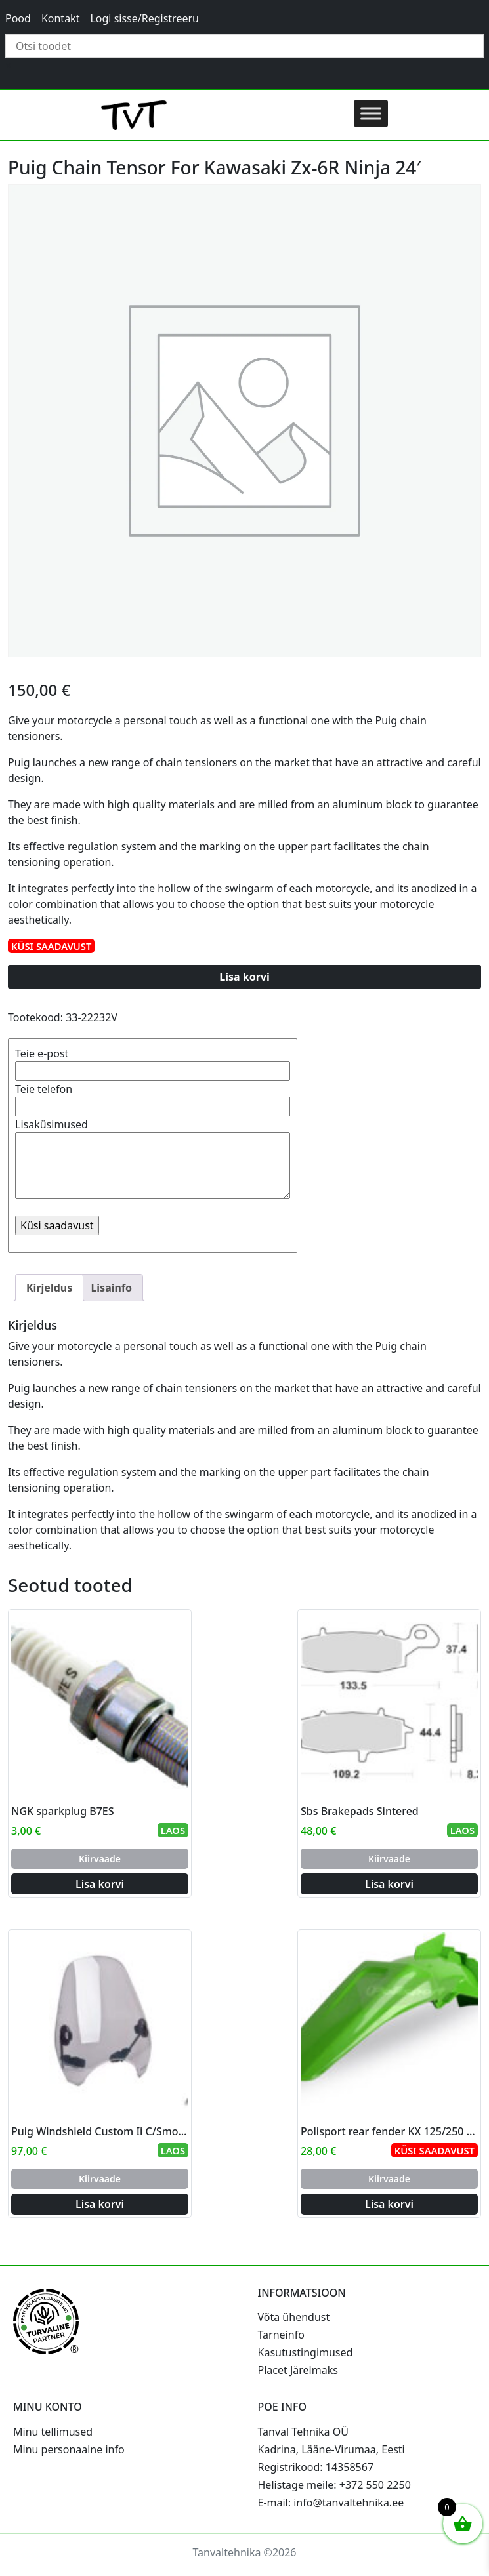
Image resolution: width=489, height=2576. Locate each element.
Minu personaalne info (69, 2449)
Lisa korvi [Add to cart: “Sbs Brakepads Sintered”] (389, 1884)
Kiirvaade (100, 1858)
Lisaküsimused (152, 1159)
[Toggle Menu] (370, 113)
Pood (18, 18)
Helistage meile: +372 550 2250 (334, 2485)
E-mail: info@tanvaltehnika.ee (331, 2502)
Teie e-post (152, 1062)
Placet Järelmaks (298, 2370)
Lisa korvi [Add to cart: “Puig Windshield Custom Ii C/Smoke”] (99, 2204)
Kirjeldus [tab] (49, 1287)
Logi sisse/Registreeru (144, 18)
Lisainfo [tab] (111, 1287)
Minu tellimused (53, 2431)
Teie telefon (152, 1098)
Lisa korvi (244, 977)
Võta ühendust (294, 2317)
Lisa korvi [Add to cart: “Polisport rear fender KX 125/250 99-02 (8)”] (389, 2204)
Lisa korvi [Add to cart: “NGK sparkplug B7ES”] (99, 1884)
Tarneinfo (281, 2334)
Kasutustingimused (305, 2352)
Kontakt (60, 18)
